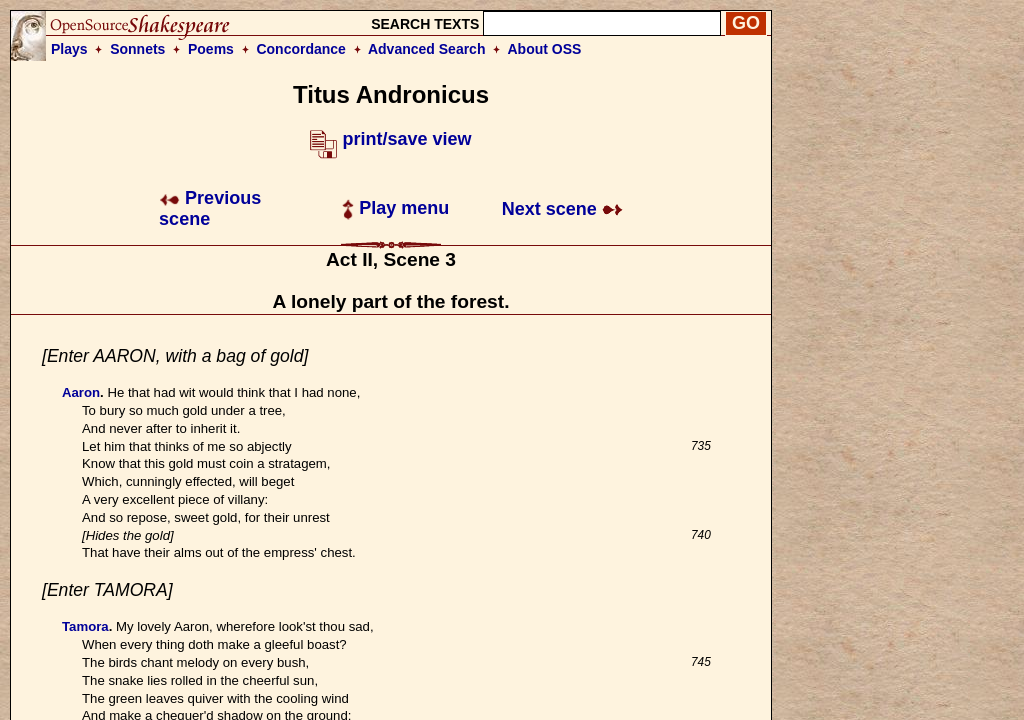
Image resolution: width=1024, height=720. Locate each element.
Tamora (85, 626)
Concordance (300, 49)
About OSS (545, 49)
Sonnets (137, 49)
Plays (69, 49)
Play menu (395, 208)
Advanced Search (427, 49)
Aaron (81, 392)
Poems (211, 49)
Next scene (562, 209)
